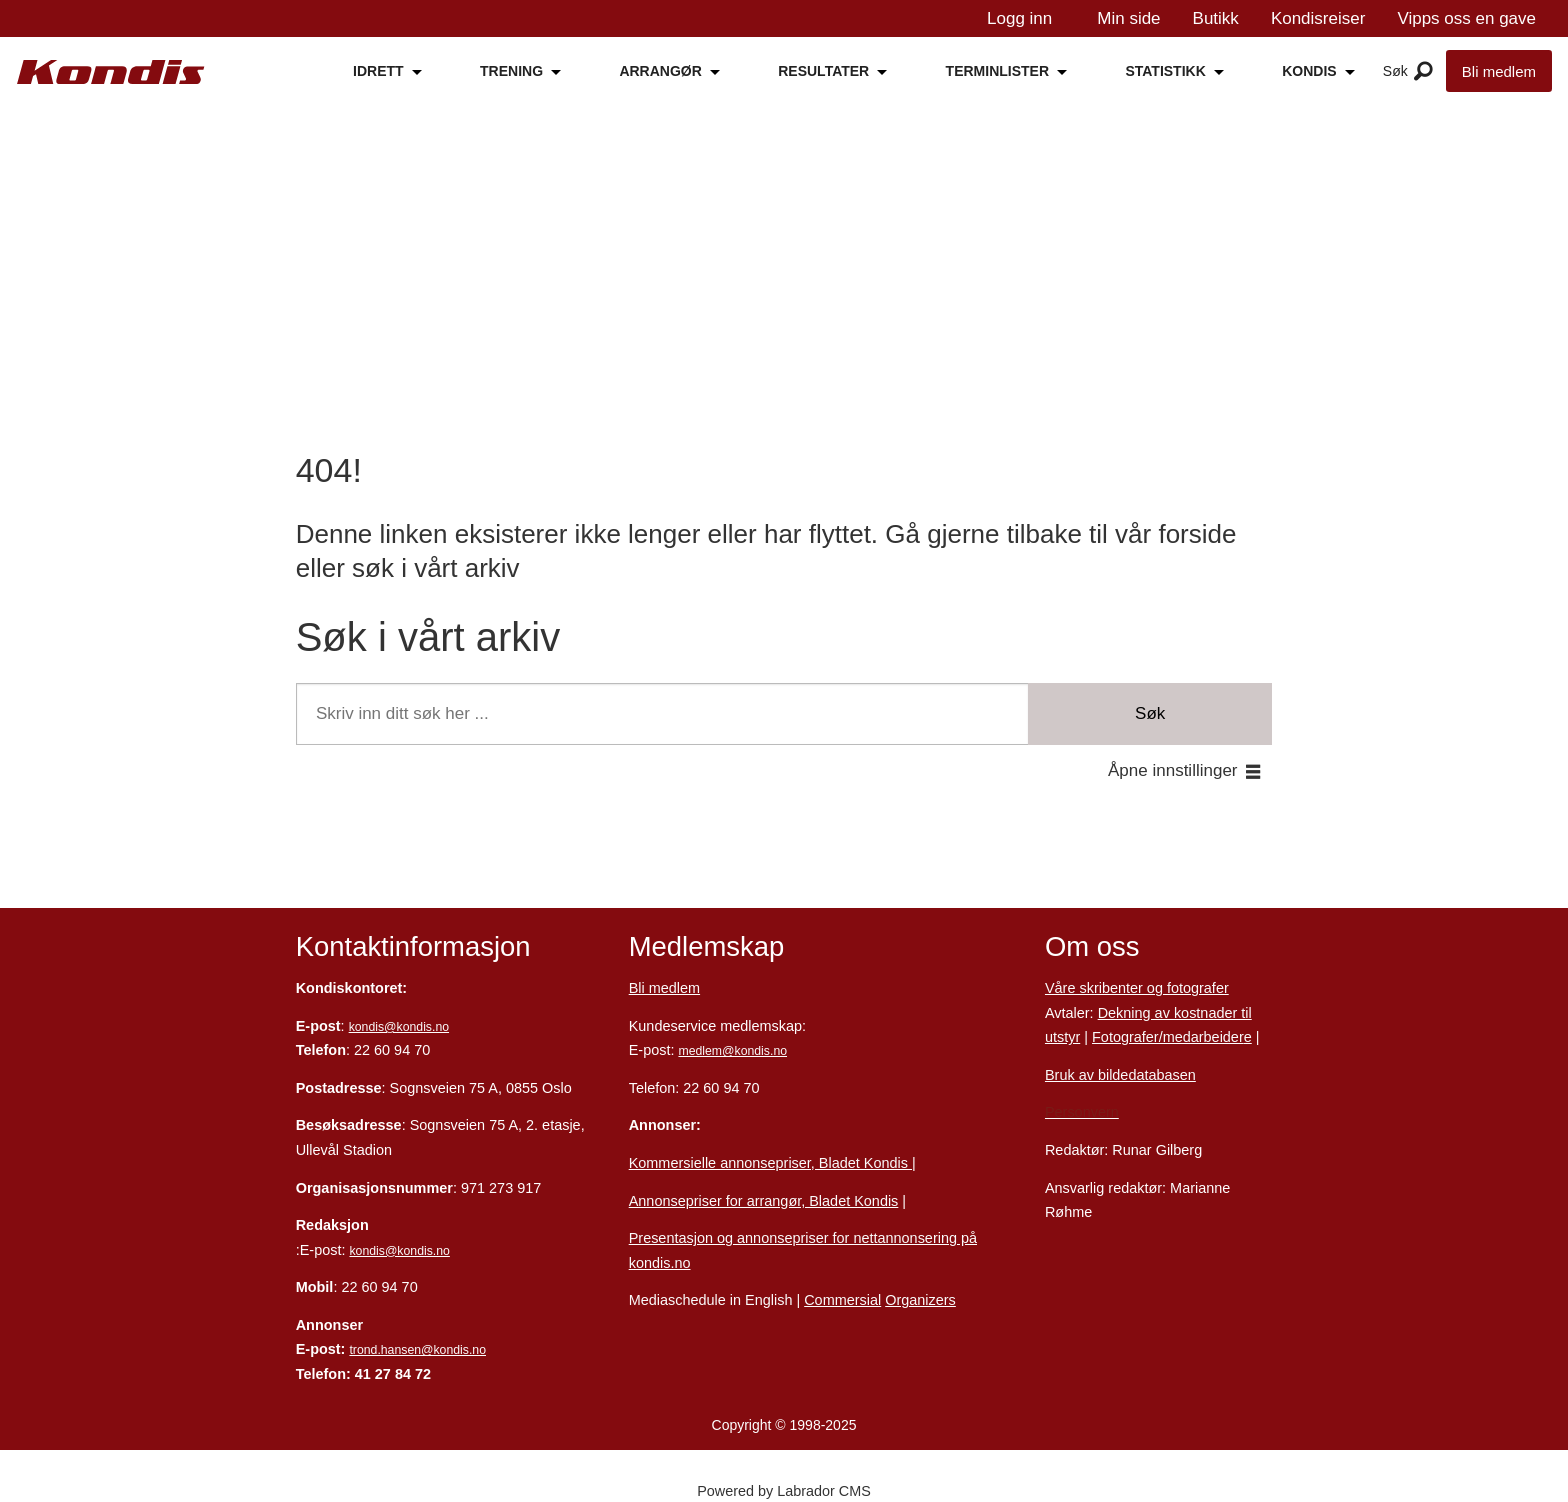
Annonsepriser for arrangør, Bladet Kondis (764, 1201)
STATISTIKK (1165, 71)
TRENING (511, 71)
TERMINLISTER (997, 71)
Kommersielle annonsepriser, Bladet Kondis (770, 1163)
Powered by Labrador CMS (784, 1491)
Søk (1150, 713)
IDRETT (378, 71)
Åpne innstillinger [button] (1172, 770)
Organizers (920, 1300)
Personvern (1082, 1112)
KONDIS (1309, 71)
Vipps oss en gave (1466, 18)
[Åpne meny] (1423, 72)
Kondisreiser (1318, 18)
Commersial (842, 1300)
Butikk (1216, 18)
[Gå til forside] (111, 72)
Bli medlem (1499, 71)
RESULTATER (823, 71)
